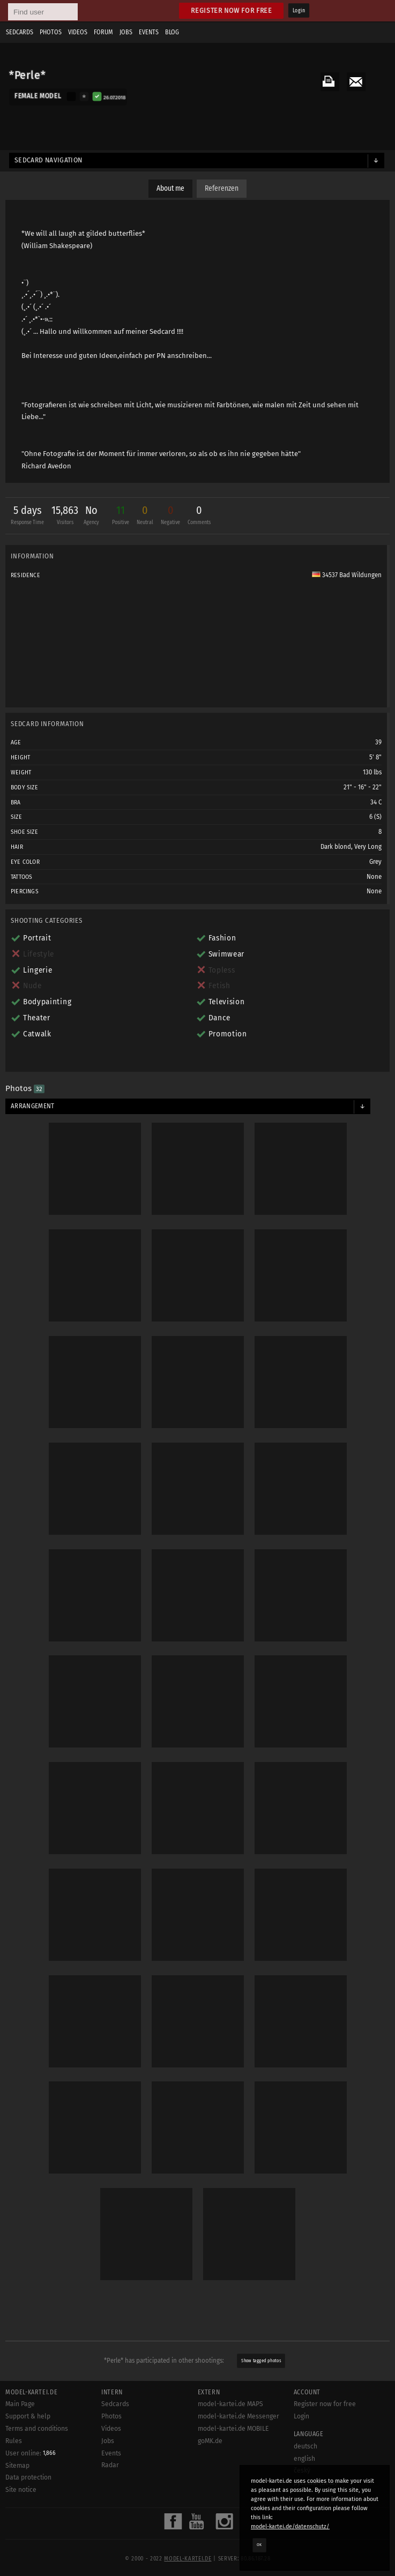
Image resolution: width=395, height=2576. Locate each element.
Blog (172, 32)
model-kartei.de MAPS (230, 2404)
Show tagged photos (261, 2360)
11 (120, 516)
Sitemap (17, 2465)
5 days (27, 516)
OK (259, 2545)
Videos (77, 32)
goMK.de (210, 2441)
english (304, 2458)
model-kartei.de (187, 2559)
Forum (103, 32)
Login (299, 11)
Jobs (126, 32)
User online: (30, 2453)
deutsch (305, 2446)
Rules (13, 2441)
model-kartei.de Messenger (238, 2416)
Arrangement (33, 1106)
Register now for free (231, 10)
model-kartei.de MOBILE (233, 2428)
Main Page (20, 2404)
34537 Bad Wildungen (347, 575)
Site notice (20, 2489)
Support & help (27, 2416)
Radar (110, 2465)
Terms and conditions (36, 2428)
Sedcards (19, 32)
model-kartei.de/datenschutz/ (290, 2526)
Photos (51, 32)
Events (149, 32)
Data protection (28, 2477)
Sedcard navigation (48, 160)
